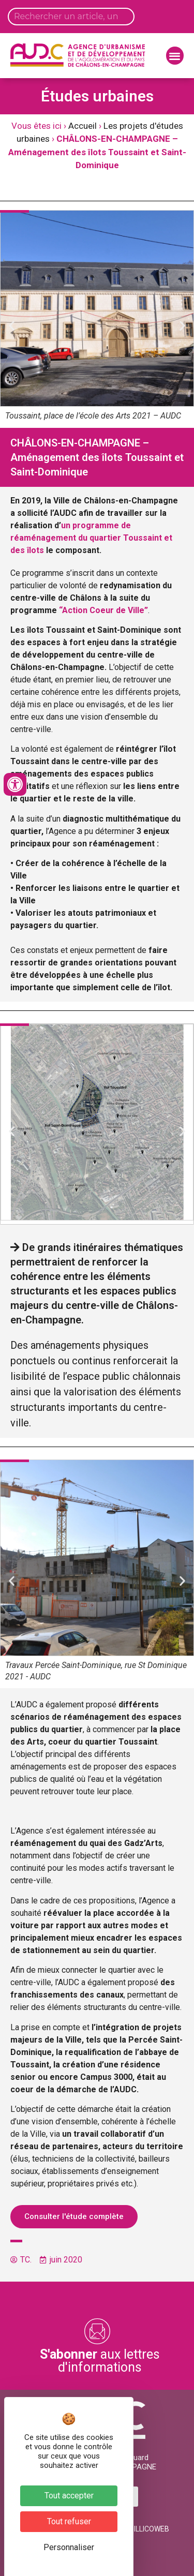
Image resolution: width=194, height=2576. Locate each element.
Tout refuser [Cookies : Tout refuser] (69, 2521)
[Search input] (71, 16)
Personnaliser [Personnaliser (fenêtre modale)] (68, 2547)
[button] (175, 56)
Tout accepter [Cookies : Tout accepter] (69, 2495)
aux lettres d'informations (100, 2361)
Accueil (82, 126)
